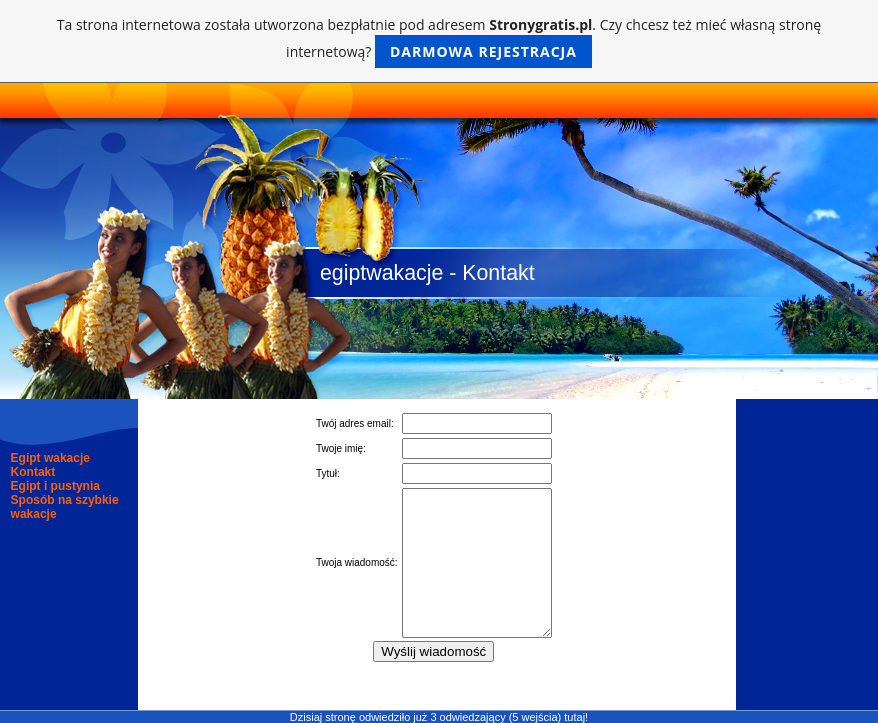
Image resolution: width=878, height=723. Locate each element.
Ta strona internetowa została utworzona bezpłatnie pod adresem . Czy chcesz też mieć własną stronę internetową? (439, 41)
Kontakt (33, 472)
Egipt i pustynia (55, 486)
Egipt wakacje (50, 458)
